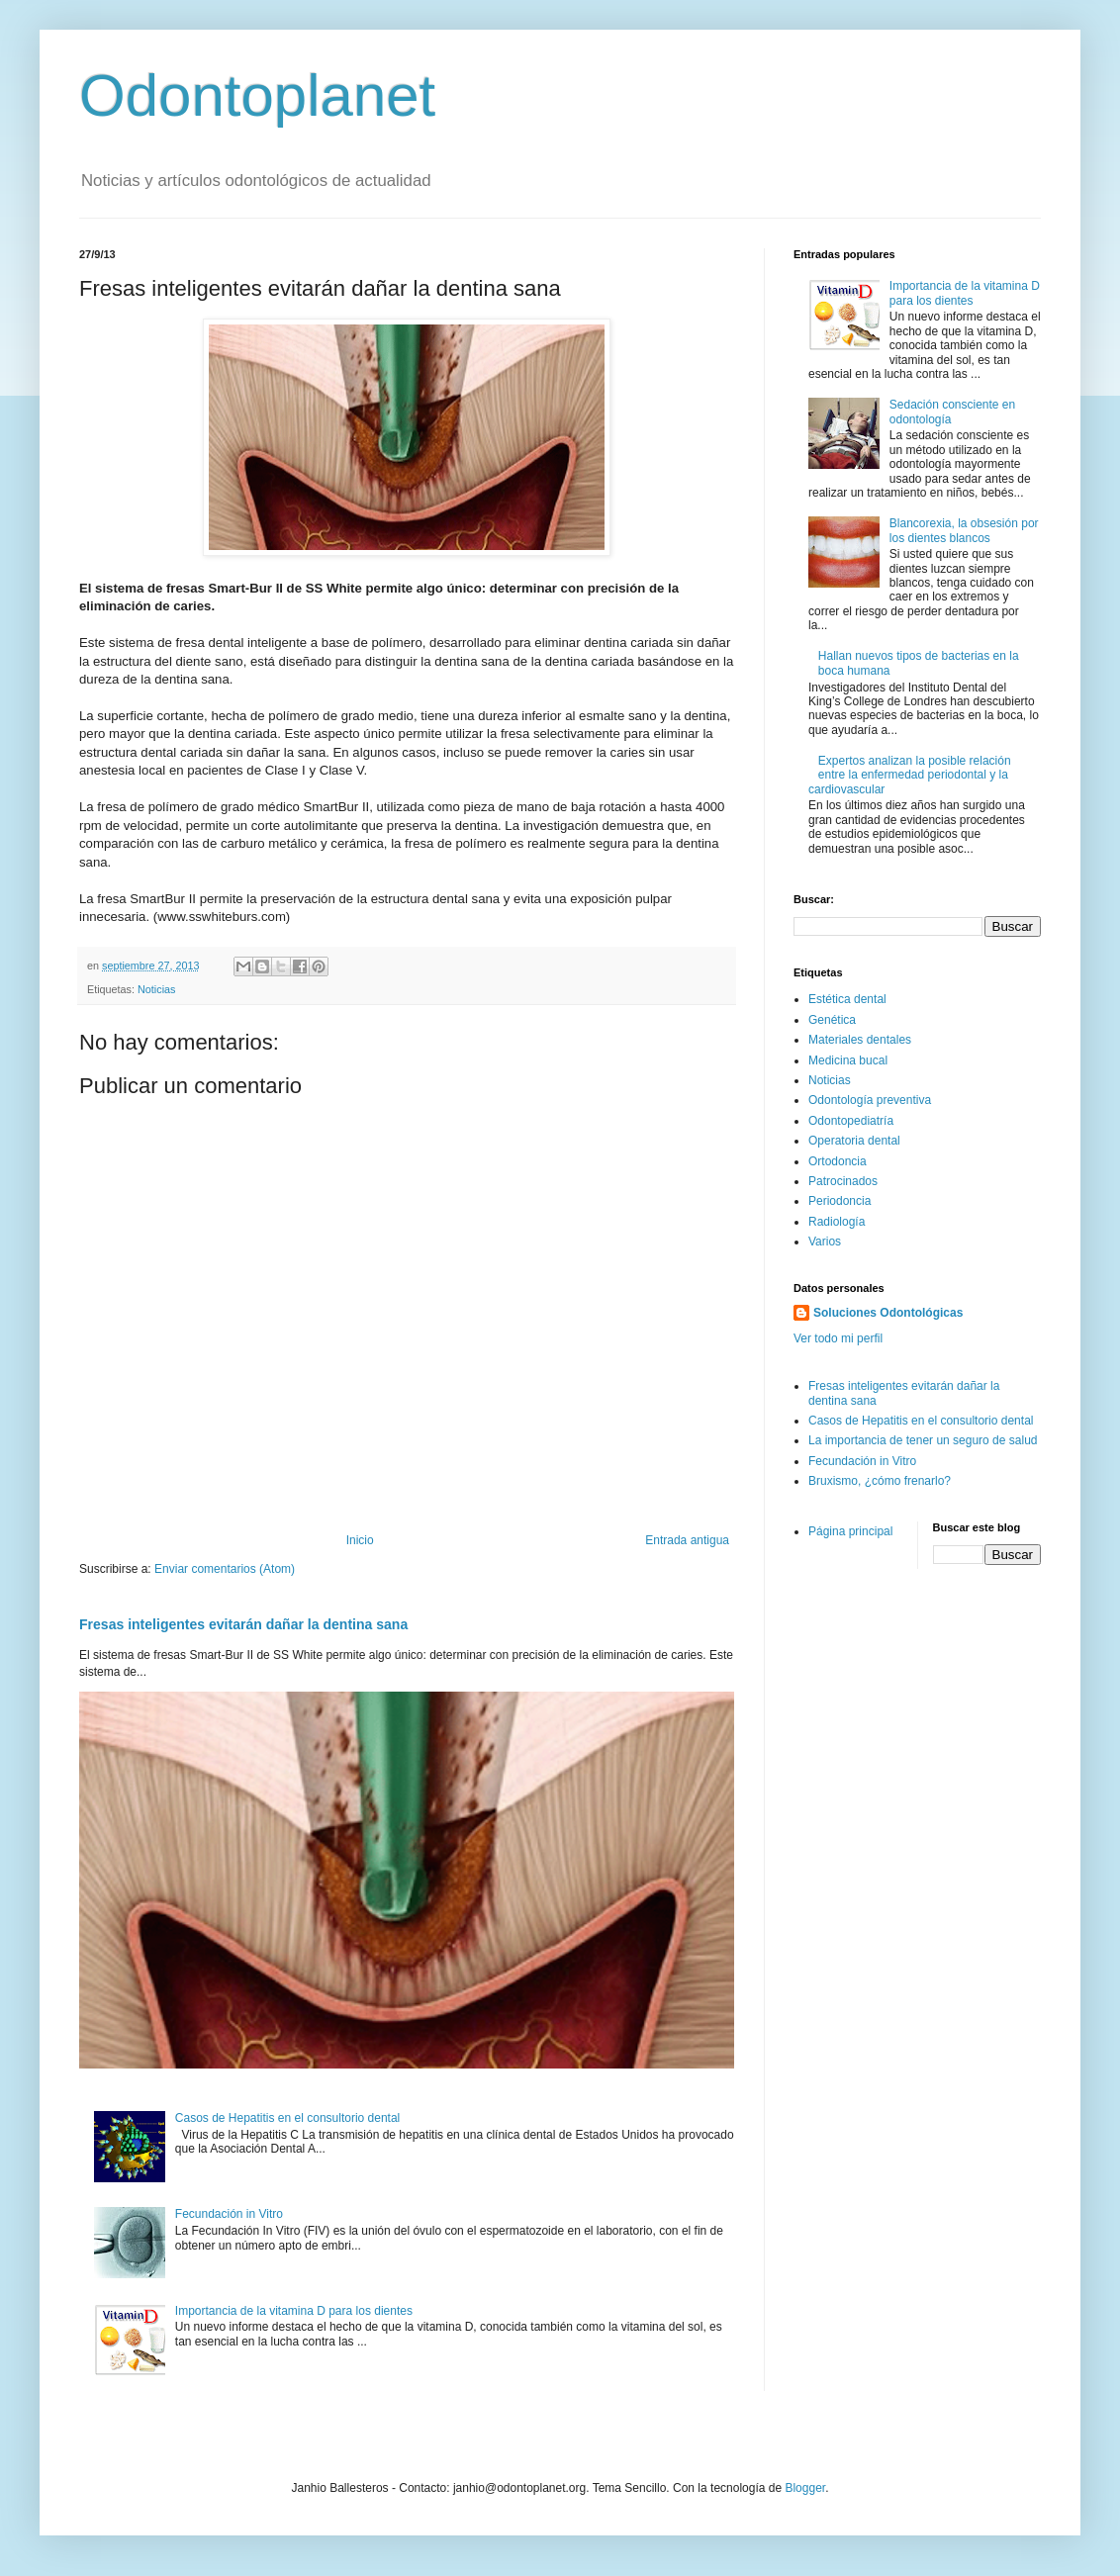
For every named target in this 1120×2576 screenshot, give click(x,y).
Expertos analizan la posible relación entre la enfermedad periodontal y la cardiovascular (909, 775)
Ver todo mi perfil (838, 1338)
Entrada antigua (687, 1540)
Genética (832, 1020)
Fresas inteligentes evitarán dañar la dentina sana (243, 1624)
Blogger (805, 2488)
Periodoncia (839, 1201)
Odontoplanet (257, 95)
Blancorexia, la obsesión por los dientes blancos (964, 530)
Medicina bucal (847, 1060)
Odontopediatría (850, 1121)
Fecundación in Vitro (229, 2214)
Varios (824, 1241)
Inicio (360, 1540)
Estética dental (847, 999)
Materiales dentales (859, 1040)
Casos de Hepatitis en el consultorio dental (287, 2118)
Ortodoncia (837, 1161)
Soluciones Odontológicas (888, 1313)
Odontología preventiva (869, 1100)
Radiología (836, 1222)
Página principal (850, 1531)
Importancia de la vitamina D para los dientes (294, 2311)
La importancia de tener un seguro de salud (923, 1440)
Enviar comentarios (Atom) (224, 1569)
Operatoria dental (854, 1141)
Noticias (156, 989)
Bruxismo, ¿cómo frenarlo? (879, 1481)
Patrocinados (843, 1181)
